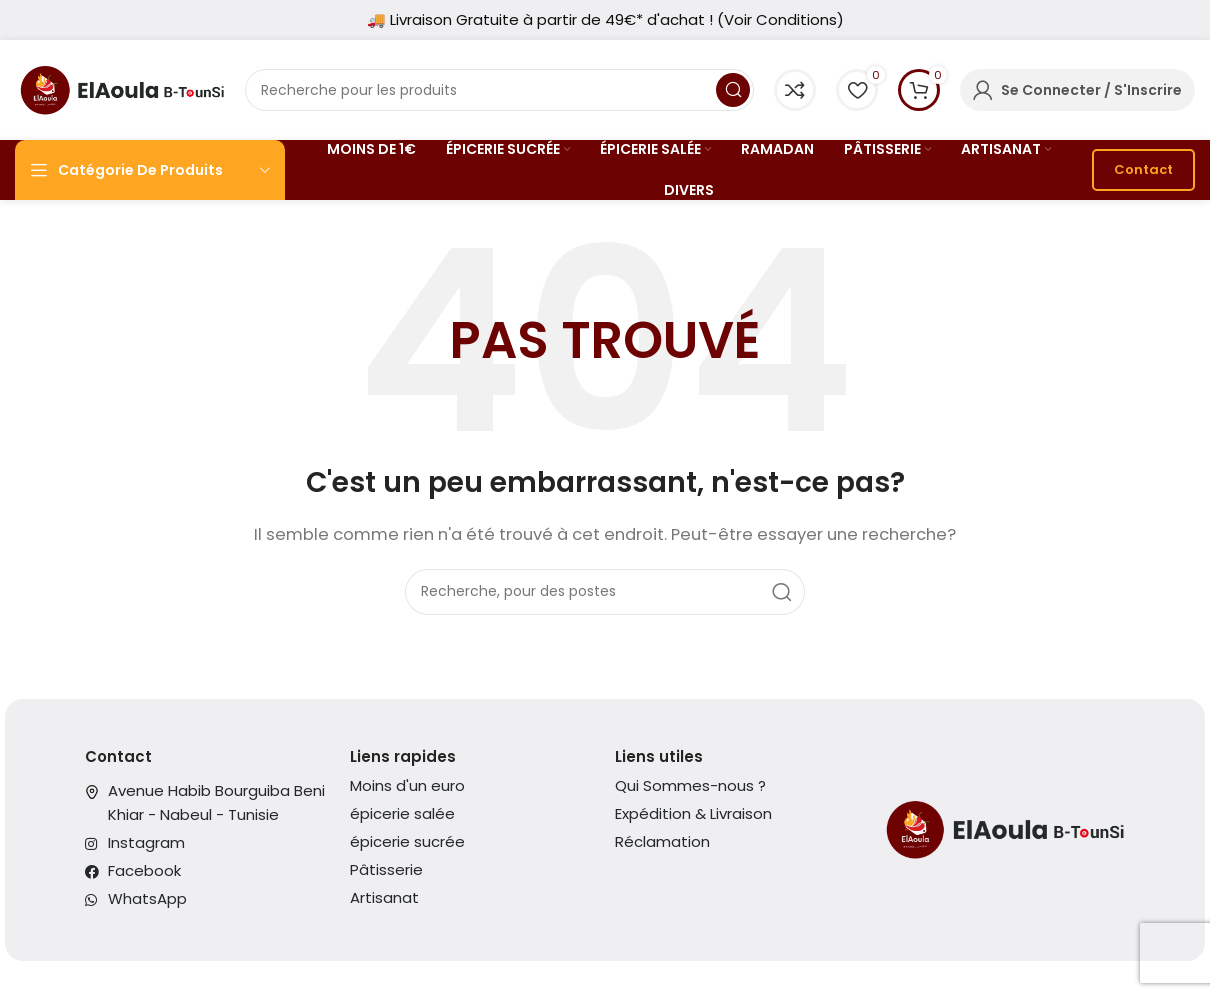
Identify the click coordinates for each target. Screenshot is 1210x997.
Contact (1143, 169)
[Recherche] (499, 90)
